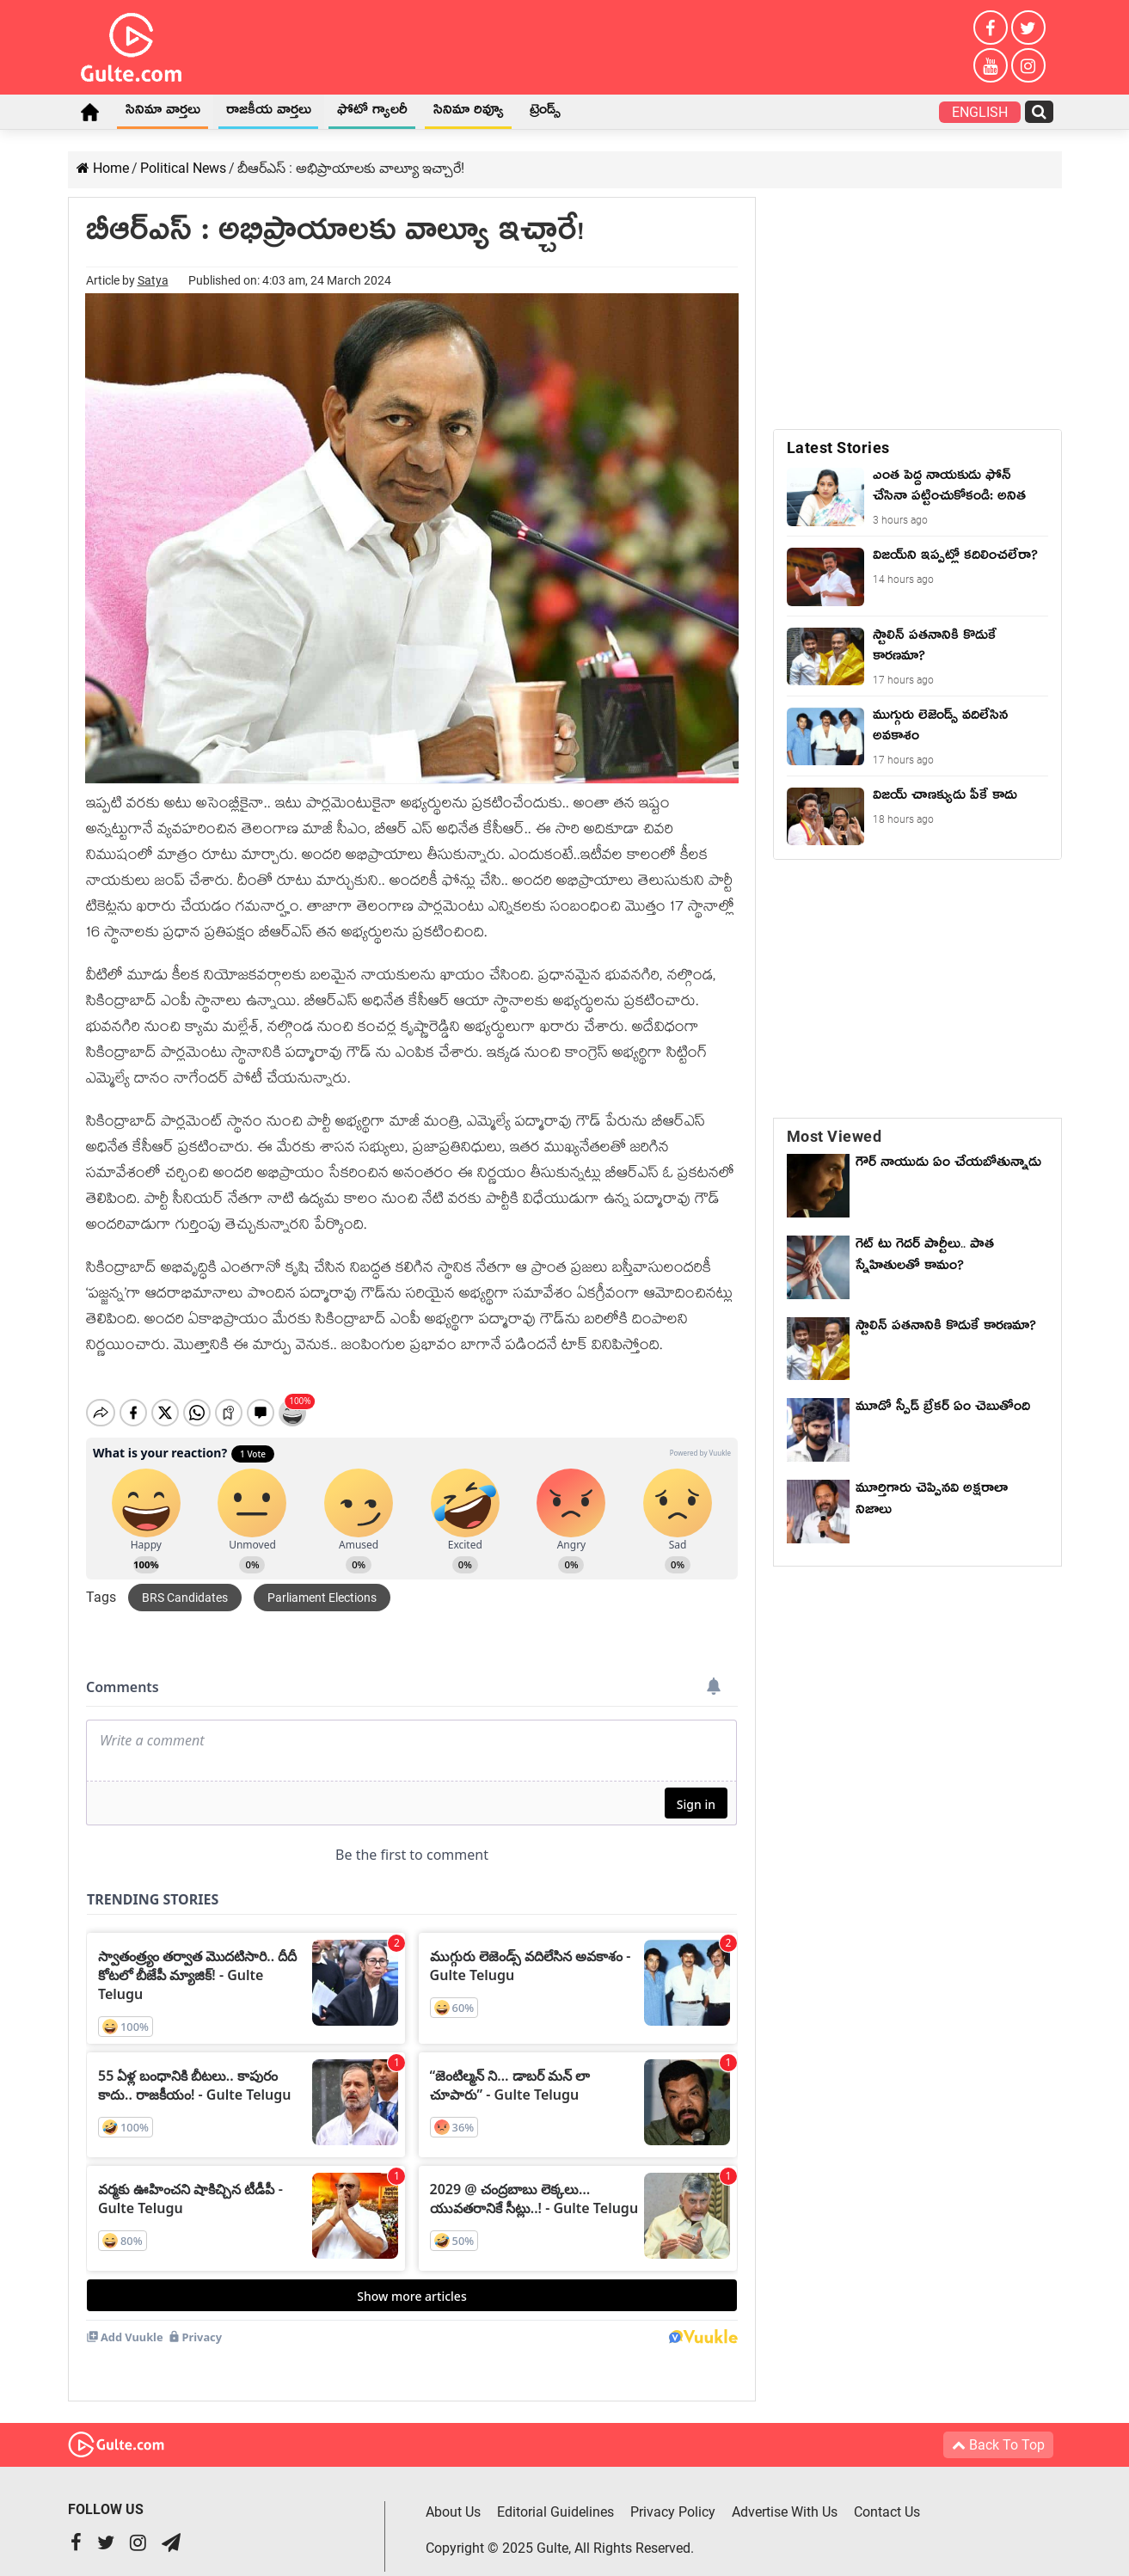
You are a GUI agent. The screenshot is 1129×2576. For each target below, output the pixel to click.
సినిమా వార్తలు (163, 113)
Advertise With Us (785, 2497)
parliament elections (322, 1583)
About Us (453, 2497)
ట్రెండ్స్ (545, 113)
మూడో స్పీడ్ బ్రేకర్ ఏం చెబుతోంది (943, 1409)
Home (90, 112)
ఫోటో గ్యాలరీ (372, 113)
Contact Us (887, 2497)
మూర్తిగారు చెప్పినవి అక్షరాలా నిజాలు (932, 1501)
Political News (183, 168)
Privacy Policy (672, 2497)
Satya (153, 280)
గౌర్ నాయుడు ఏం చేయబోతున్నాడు (948, 1165)
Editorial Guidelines (555, 2497)
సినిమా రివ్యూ (468, 113)
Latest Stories (838, 448)
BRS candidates (185, 1583)
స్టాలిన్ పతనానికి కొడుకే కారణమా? (946, 1328)
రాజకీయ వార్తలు (268, 113)
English (980, 112)
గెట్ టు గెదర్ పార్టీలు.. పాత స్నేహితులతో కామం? (925, 1257)
